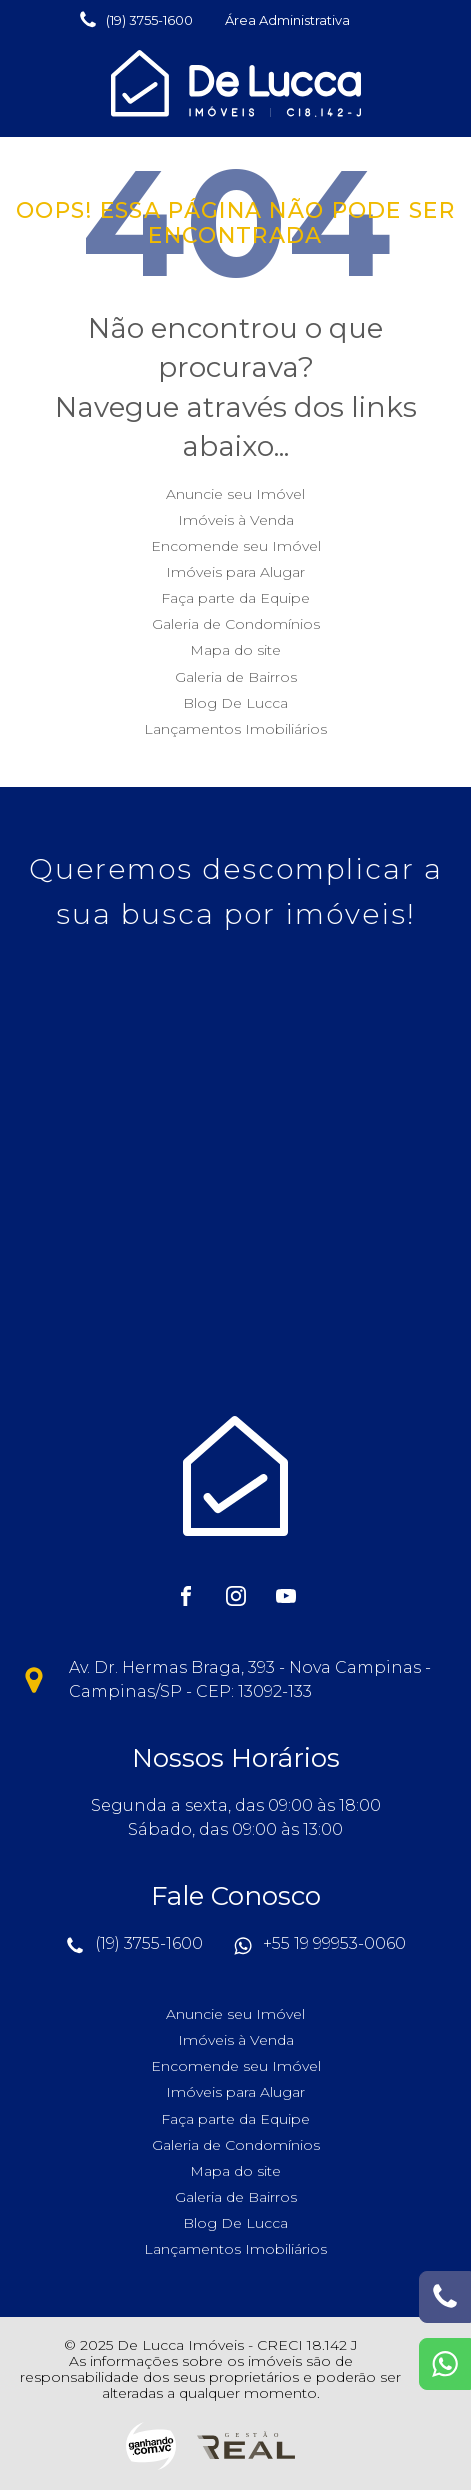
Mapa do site (235, 650)
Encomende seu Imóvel (236, 546)
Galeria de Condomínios (236, 624)
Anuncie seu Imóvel (235, 494)
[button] (135, 20)
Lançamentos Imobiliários (235, 729)
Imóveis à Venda (236, 520)
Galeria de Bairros (236, 677)
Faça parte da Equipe (235, 598)
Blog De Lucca (235, 703)
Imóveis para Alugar (235, 572)
